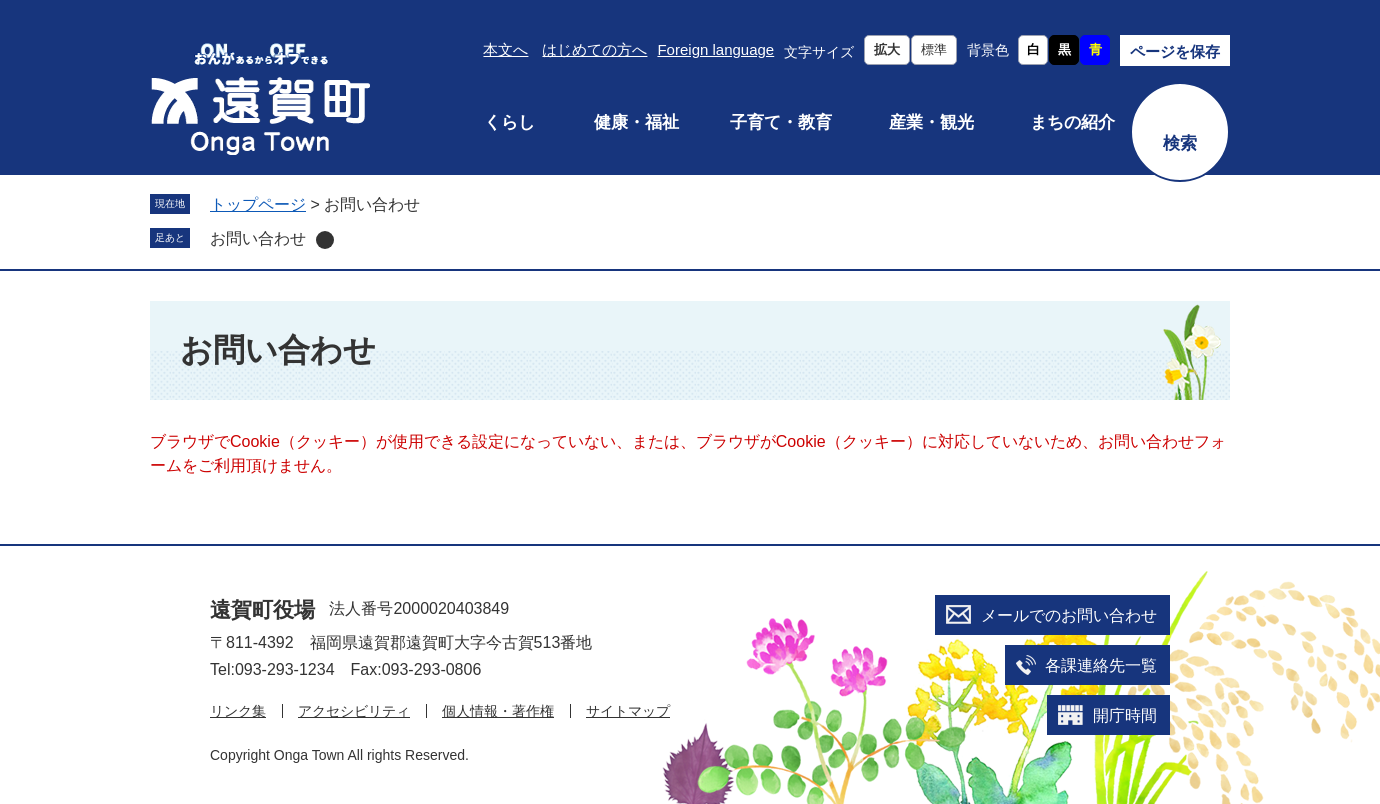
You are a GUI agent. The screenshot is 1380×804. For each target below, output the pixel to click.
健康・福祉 (636, 122)
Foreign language (715, 49)
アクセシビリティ (354, 711)
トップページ (258, 204)
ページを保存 (1175, 51)
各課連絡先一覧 (1101, 665)
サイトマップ (628, 711)
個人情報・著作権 (498, 711)
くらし (509, 122)
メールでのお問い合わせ (1069, 615)
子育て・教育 (781, 122)
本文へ (505, 49)
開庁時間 (1125, 715)
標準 (934, 49)
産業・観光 (931, 122)
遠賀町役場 (262, 609)
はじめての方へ (594, 49)
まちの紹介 (1072, 122)
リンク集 (238, 711)
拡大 (887, 49)
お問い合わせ (258, 238)
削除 (325, 240)
